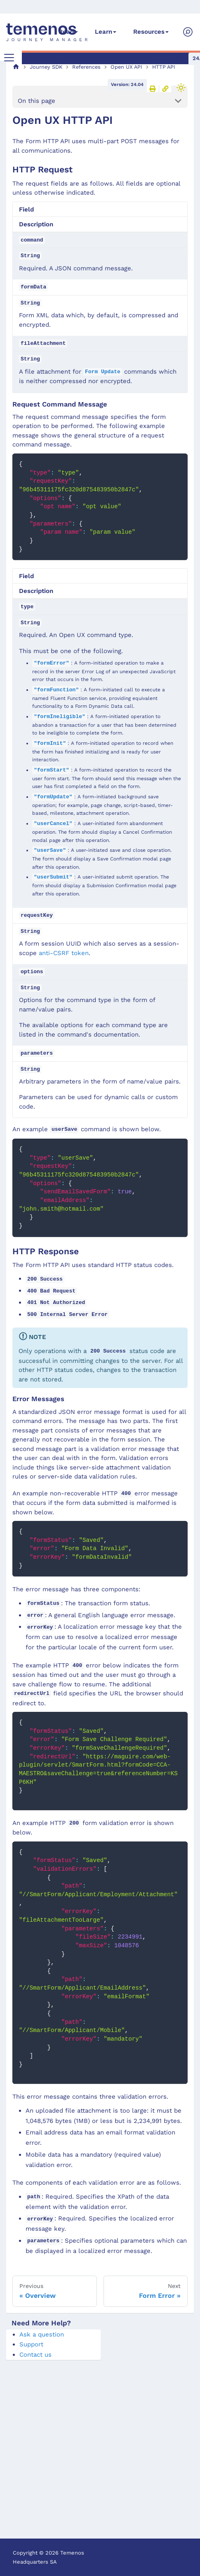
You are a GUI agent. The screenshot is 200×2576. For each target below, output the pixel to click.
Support (31, 2344)
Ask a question (41, 2334)
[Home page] (16, 67)
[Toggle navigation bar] (9, 57)
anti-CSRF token (64, 953)
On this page (36, 101)
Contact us (35, 2354)
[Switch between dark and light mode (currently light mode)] (181, 87)
